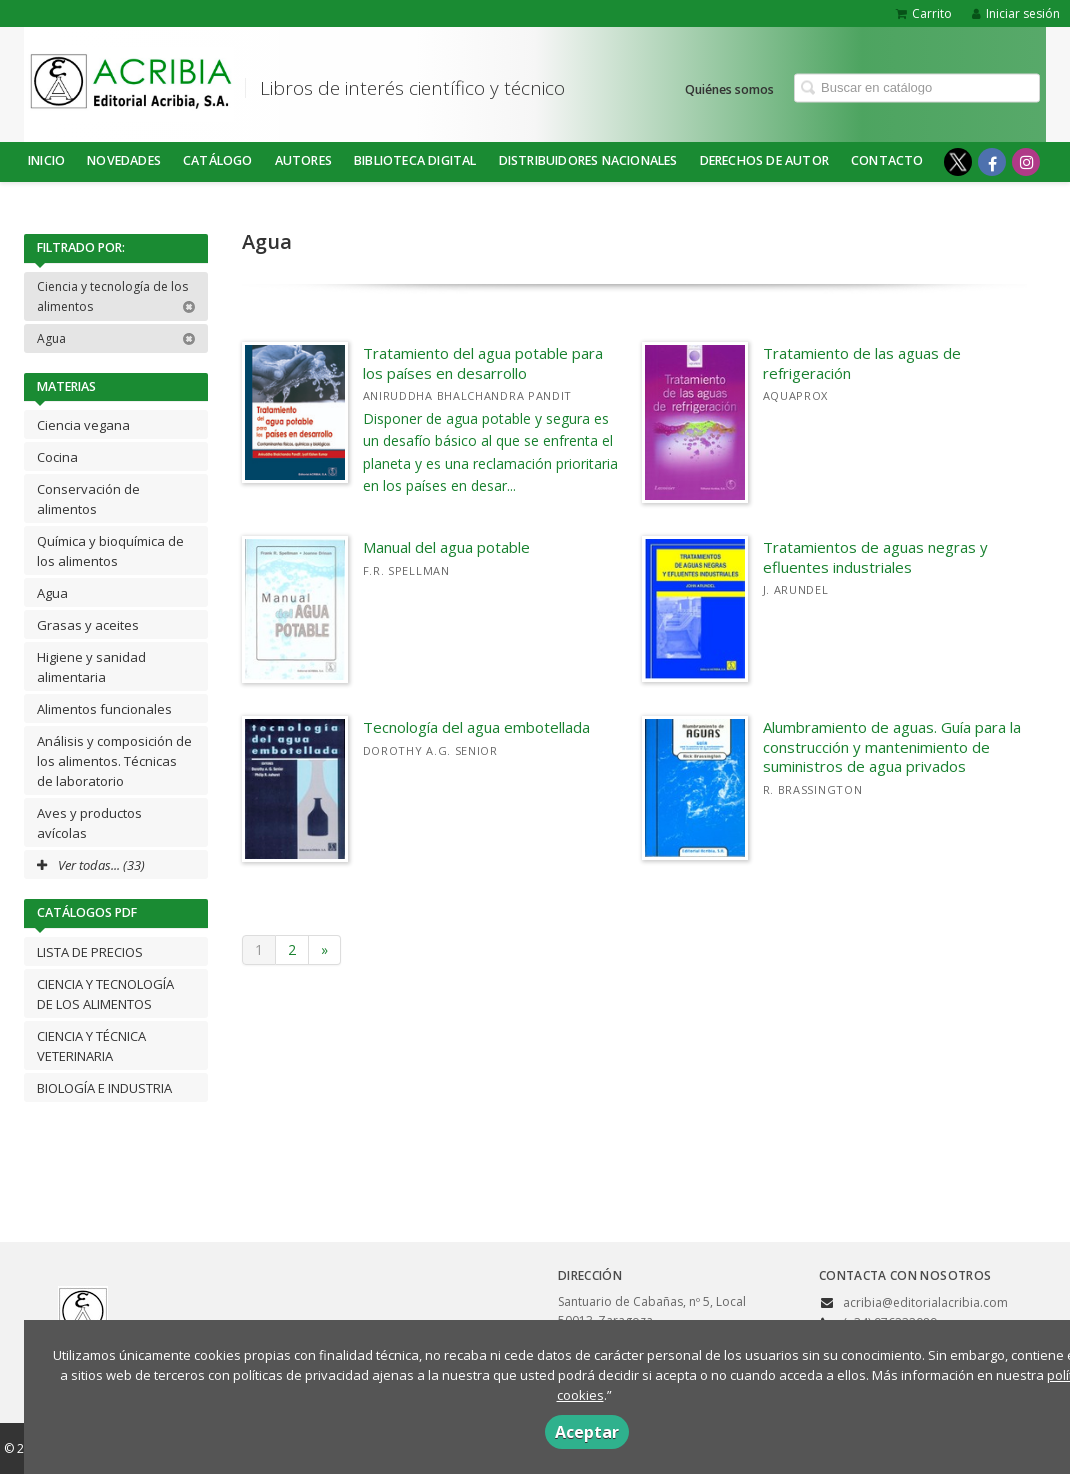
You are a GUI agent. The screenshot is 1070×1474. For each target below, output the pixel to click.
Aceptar (587, 1432)
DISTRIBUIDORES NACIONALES (588, 160)
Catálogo (218, 160)
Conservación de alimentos (88, 499)
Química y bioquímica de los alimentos (110, 551)
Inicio (46, 160)
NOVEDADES (124, 160)
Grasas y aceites (88, 625)
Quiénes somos (729, 88)
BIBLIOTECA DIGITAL (415, 160)
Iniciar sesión (1016, 13)
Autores (303, 160)
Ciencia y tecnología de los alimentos (116, 296)
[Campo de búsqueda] (917, 87)
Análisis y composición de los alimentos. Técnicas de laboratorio (114, 761)
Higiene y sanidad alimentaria (91, 667)
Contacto (887, 160)
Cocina (57, 457)
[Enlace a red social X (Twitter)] (958, 162)
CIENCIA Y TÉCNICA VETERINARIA (91, 1046)
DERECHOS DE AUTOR (764, 160)
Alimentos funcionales (104, 709)
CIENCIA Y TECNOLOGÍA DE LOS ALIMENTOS (105, 994)
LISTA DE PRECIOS (90, 952)
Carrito (924, 13)
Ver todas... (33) (91, 865)
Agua (116, 338)
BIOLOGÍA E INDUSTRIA (104, 1088)
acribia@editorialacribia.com (925, 1302)
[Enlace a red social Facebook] (992, 162)
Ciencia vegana (83, 425)
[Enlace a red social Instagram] (1026, 162)
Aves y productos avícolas (89, 823)
